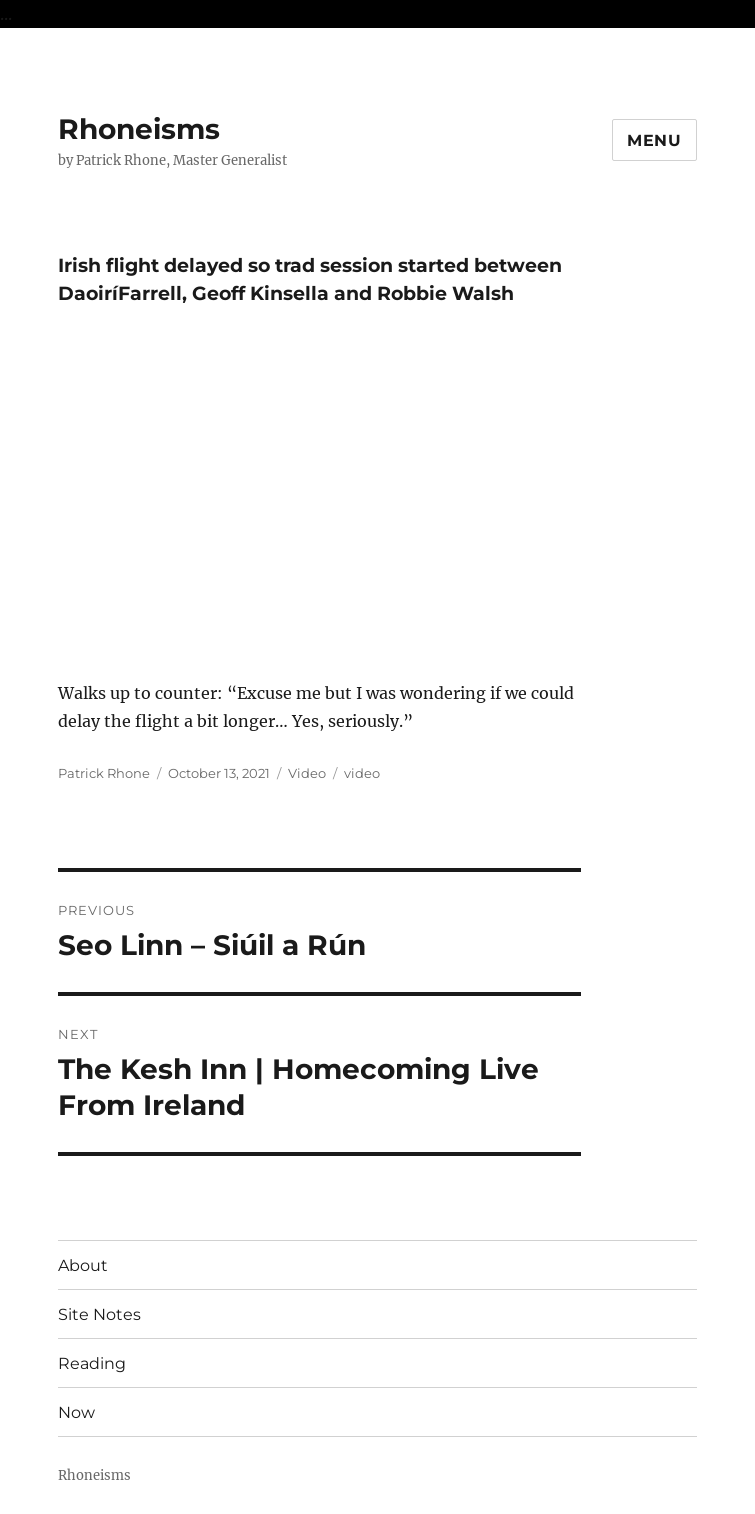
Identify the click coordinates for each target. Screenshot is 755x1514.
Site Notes (99, 1314)
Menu (654, 140)
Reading (92, 1363)
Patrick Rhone (104, 773)
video (362, 773)
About (83, 1265)
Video (307, 773)
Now (76, 1412)
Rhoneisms (139, 129)
